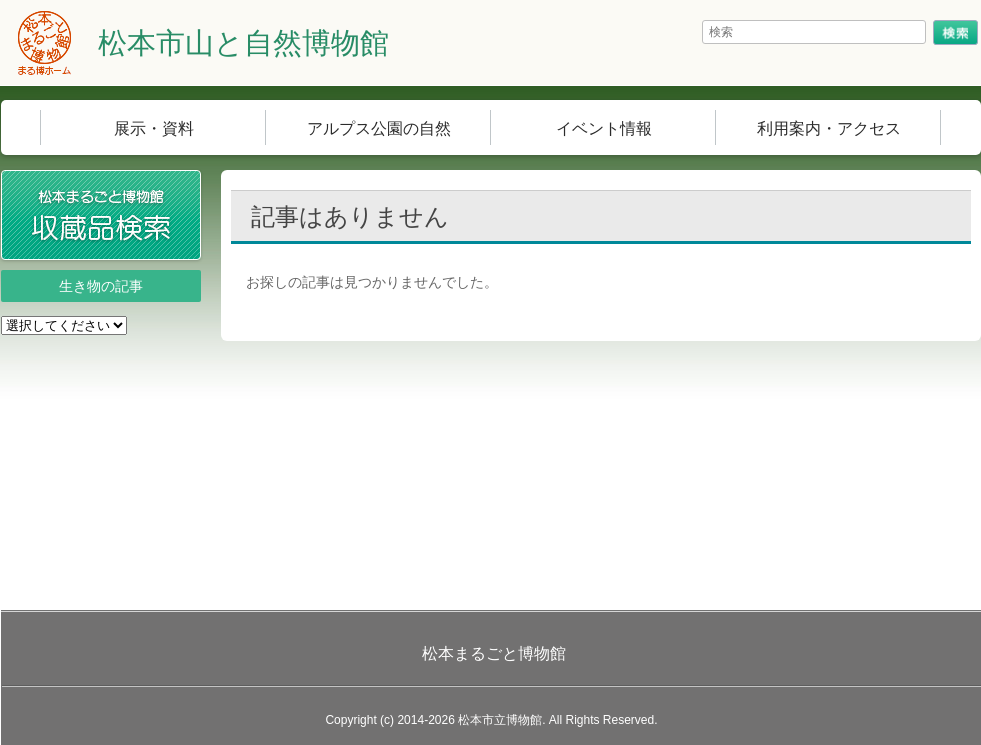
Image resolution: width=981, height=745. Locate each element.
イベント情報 (604, 128)
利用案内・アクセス (829, 128)
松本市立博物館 (500, 720)
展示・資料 (154, 128)
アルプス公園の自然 (379, 128)
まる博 (44, 43)
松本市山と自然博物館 (243, 43)
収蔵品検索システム (200, 184)
